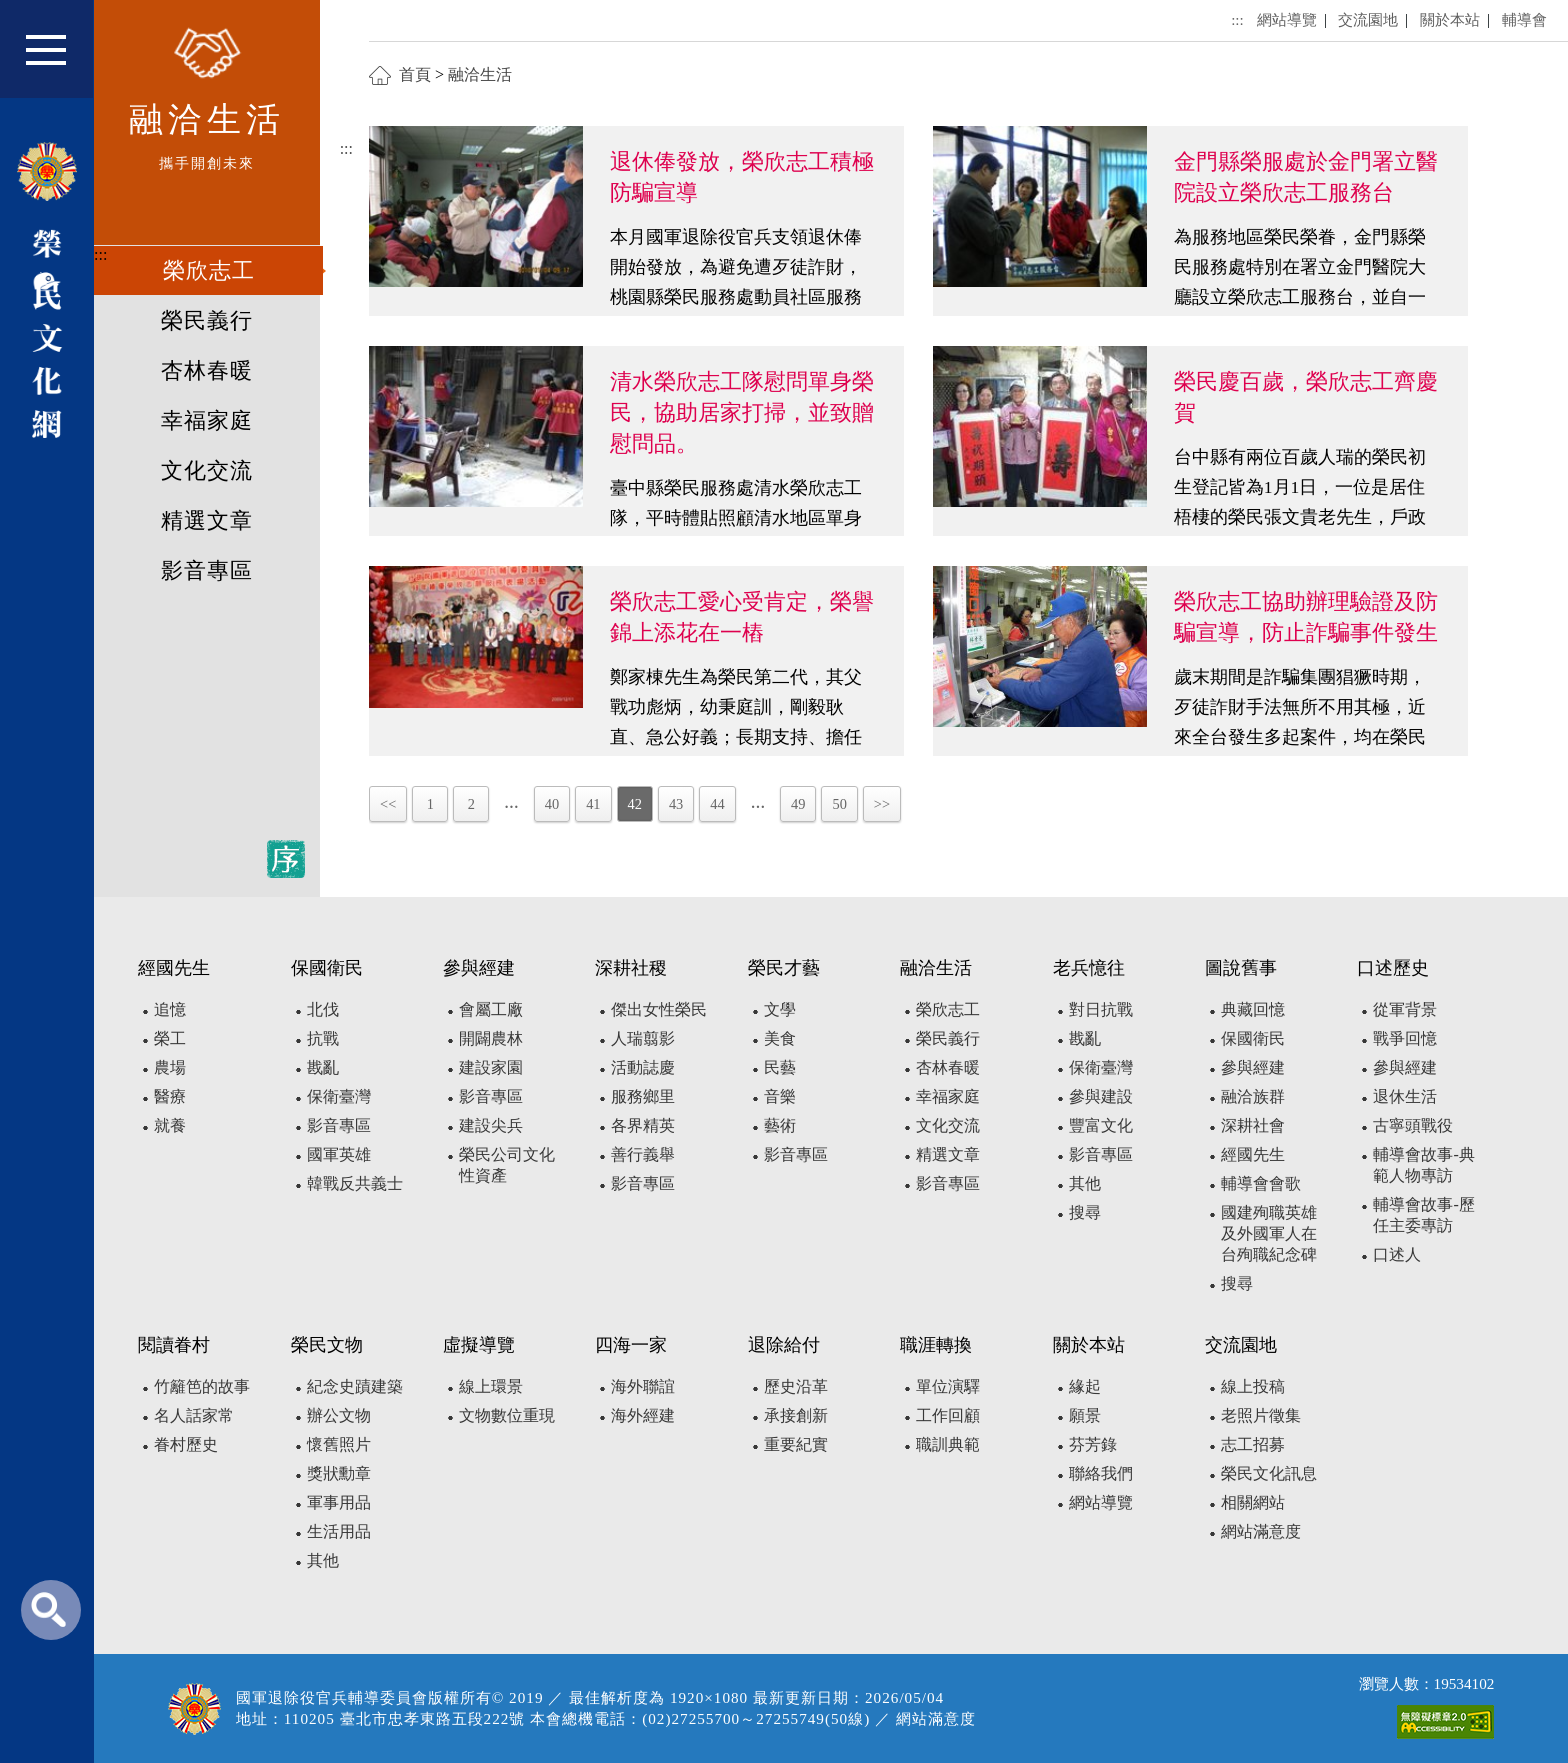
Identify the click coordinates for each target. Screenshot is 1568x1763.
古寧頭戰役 (1413, 1125)
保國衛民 (1253, 1038)
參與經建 (1253, 1067)
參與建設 (1101, 1096)
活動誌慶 (643, 1067)
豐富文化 (1101, 1125)
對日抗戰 (1101, 1009)
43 (676, 804)
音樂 (780, 1096)
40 (552, 804)
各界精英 (643, 1125)
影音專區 (207, 571)
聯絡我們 (1101, 1473)
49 (798, 804)
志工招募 (1253, 1444)
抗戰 (323, 1038)
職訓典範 (948, 1444)
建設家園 (491, 1067)
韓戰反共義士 (355, 1183)
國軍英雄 (339, 1154)
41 (593, 804)
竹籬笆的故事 (202, 1386)
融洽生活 (480, 74)
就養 (170, 1125)
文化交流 (207, 471)
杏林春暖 (207, 371)
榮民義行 (207, 321)
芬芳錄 (1093, 1444)
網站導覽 (1287, 19)
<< (388, 804)
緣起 (1085, 1386)
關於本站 (1450, 19)
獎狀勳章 (339, 1473)
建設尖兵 (491, 1125)
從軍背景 (1405, 1009)
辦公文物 (339, 1415)
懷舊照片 (339, 1444)
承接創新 (796, 1415)
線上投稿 (1253, 1386)
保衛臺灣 (339, 1096)
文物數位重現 (507, 1415)
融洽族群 (1253, 1096)
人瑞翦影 (643, 1038)
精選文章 (207, 521)
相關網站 (1253, 1502)
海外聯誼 (643, 1386)
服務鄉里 (643, 1096)
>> (882, 804)
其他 (1085, 1183)
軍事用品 (339, 1502)
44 (717, 804)
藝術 (780, 1125)
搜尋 (1085, 1212)
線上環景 (491, 1386)
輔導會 (1524, 19)
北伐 (323, 1009)
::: (100, 254)
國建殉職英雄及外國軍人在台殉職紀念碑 (1269, 1233)
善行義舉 (643, 1154)
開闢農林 (491, 1038)
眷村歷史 (186, 1444)
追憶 (170, 1009)
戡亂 (323, 1067)
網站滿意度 (1261, 1531)
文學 (780, 1009)
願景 (1085, 1415)
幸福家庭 (207, 421)
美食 (780, 1038)
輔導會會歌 (1261, 1183)
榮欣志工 (209, 271)
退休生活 (1405, 1096)
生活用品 (339, 1531)
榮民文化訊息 (1269, 1473)
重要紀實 (796, 1444)
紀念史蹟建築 (355, 1386)
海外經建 (643, 1415)
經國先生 (1253, 1154)
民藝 (780, 1067)
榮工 (170, 1038)
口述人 (1397, 1254)
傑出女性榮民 (659, 1009)
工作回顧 (948, 1415)
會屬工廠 (491, 1009)
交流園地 (1368, 19)
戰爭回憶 (1405, 1038)
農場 (170, 1067)
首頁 (415, 74)
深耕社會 (1253, 1125)
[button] (59, 58)
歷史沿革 (796, 1386)
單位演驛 (948, 1386)
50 (839, 804)
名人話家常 (194, 1415)
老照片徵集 (1261, 1415)
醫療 (170, 1096)
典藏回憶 (1253, 1009)
